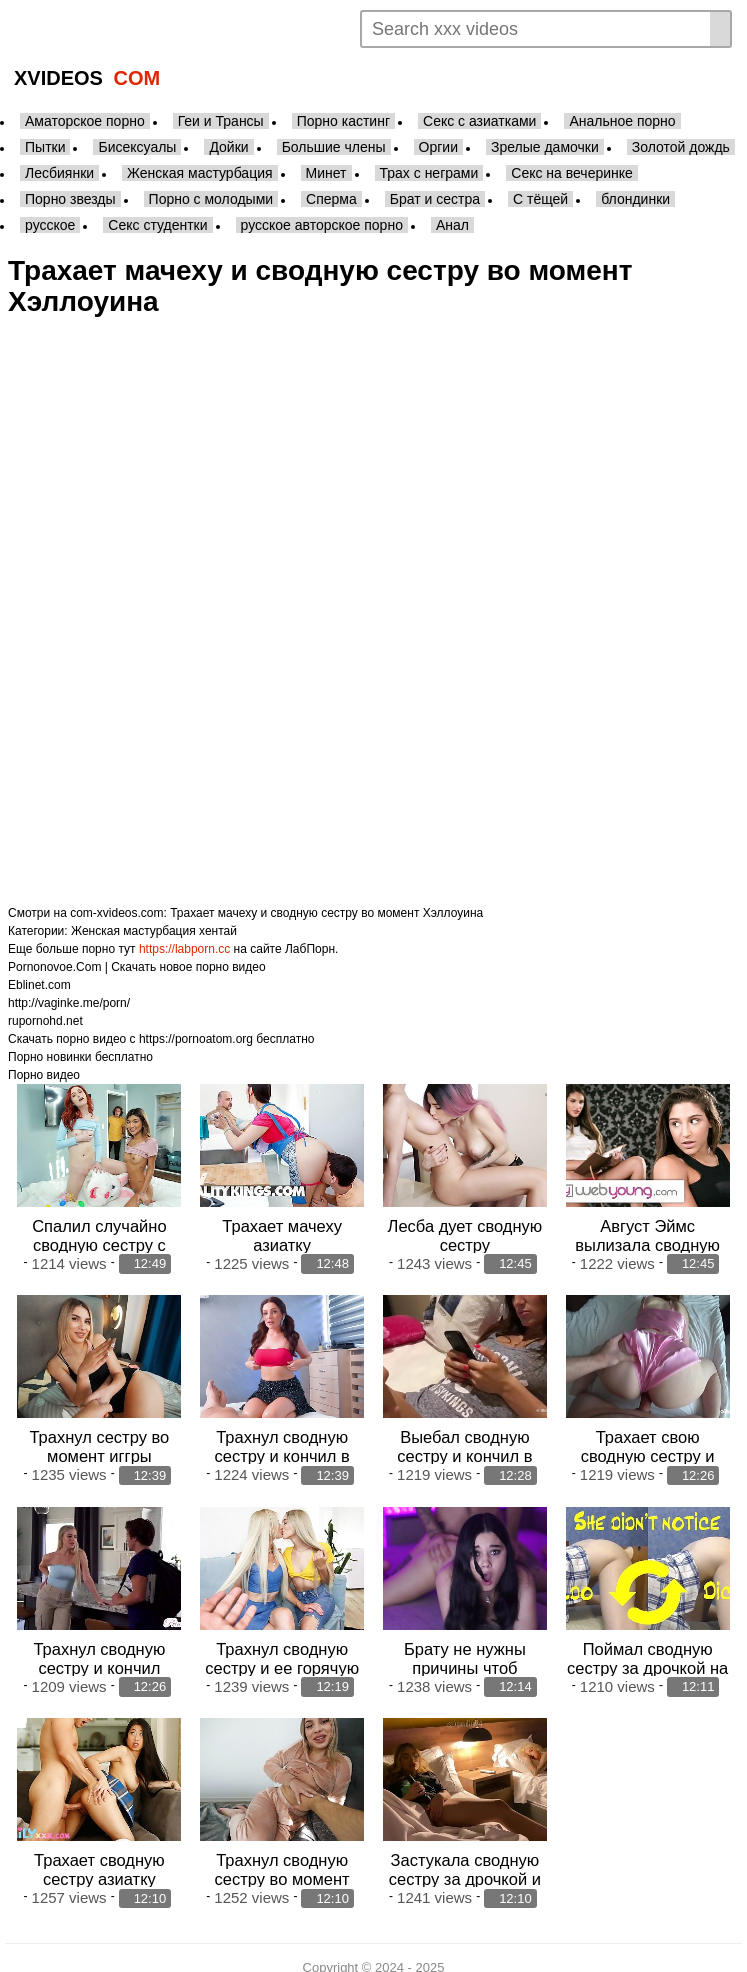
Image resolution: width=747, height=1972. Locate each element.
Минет (326, 173)
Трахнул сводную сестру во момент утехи (282, 1863)
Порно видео (44, 1075)
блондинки (635, 199)
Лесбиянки (59, 173)
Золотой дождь (681, 147)
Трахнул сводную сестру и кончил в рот (281, 1448)
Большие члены (334, 147)
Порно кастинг (343, 121)
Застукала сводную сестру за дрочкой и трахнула (465, 1863)
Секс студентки (157, 225)
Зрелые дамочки (545, 147)
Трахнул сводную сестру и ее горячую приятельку (282, 1656)
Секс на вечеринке (572, 173)
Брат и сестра (435, 199)
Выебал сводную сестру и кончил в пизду (464, 1448)
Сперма (331, 199)
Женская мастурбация (199, 173)
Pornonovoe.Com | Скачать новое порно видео (137, 967)
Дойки (228, 147)
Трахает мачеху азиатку (282, 1231)
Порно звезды (70, 199)
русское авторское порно (322, 225)
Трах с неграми (429, 173)
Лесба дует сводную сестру (465, 1231)
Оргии (438, 147)
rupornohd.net (45, 1021)
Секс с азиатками (479, 121)
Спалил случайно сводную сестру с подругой (99, 1241)
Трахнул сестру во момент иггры (99, 1438)
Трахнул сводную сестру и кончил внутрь (99, 1656)
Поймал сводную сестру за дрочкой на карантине (647, 1656)
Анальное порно (622, 121)
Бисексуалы (137, 147)
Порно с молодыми (211, 199)
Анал (452, 225)
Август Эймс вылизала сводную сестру (647, 1241)
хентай (218, 931)
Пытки (45, 147)
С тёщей (540, 199)
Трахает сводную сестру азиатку (99, 1853)
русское (50, 225)
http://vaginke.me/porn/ (69, 1003)
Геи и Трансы (221, 121)
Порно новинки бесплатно (80, 1057)
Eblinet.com (39, 985)
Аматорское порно (85, 121)
